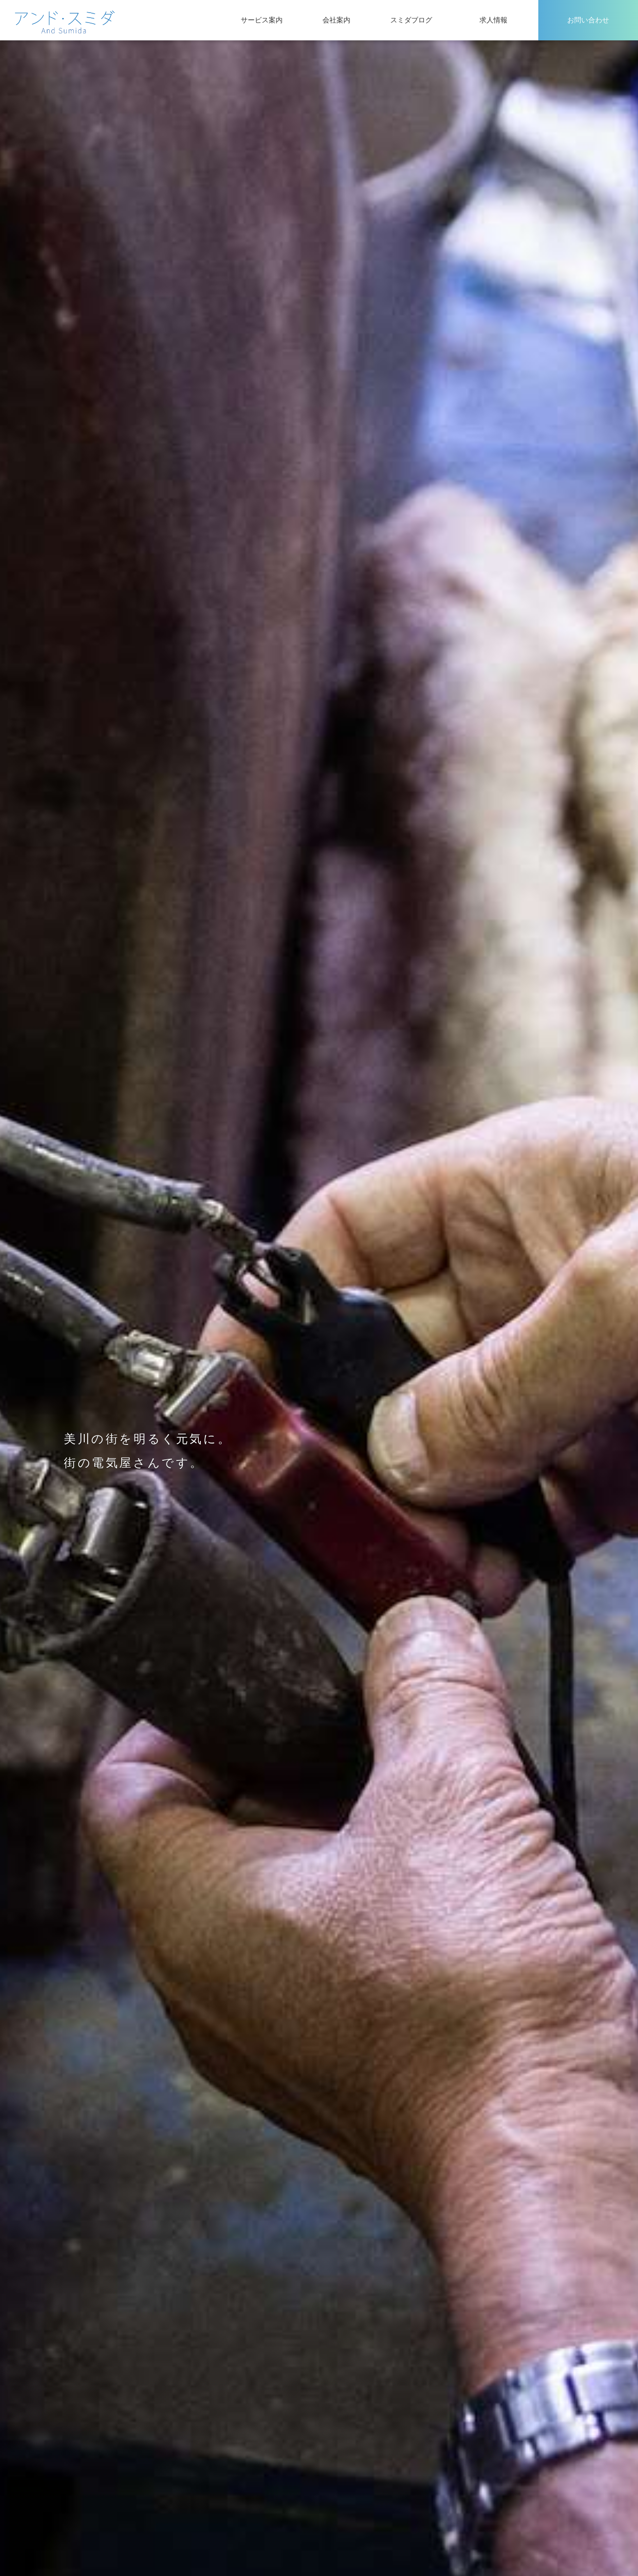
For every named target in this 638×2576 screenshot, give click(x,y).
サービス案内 (262, 20)
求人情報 (493, 20)
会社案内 (336, 20)
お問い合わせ (588, 20)
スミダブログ (411, 20)
